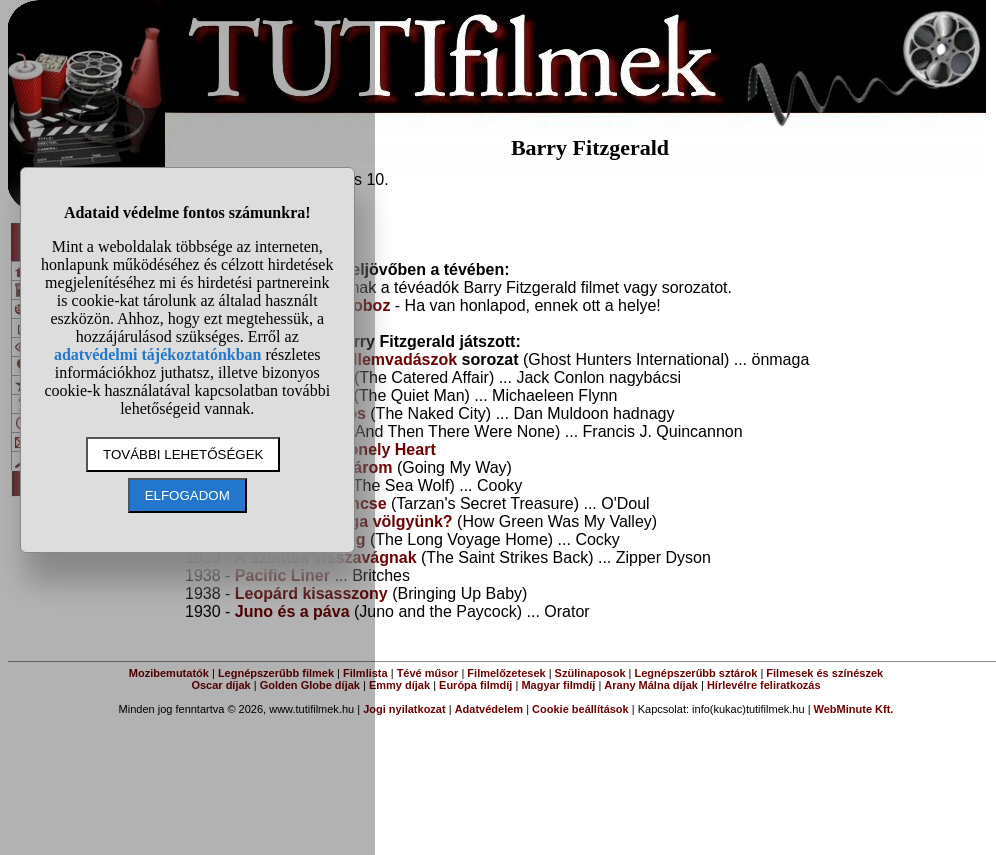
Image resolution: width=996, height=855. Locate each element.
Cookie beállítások (580, 709)
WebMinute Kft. (854, 709)
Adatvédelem (489, 709)
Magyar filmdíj (558, 685)
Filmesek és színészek (824, 673)
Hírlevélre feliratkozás (764, 685)
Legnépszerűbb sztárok (696, 673)
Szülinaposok (590, 673)
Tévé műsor (428, 673)
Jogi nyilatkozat (404, 709)
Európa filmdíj (475, 685)
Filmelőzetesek (506, 673)
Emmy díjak (399, 685)
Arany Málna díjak (651, 685)
